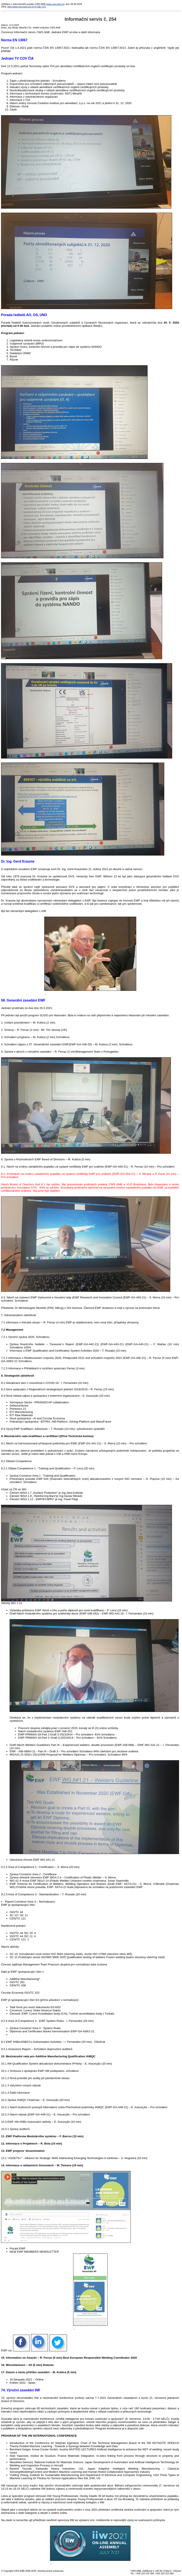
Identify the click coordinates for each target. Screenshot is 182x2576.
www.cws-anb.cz (55, 4)
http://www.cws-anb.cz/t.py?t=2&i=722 (26, 6)
